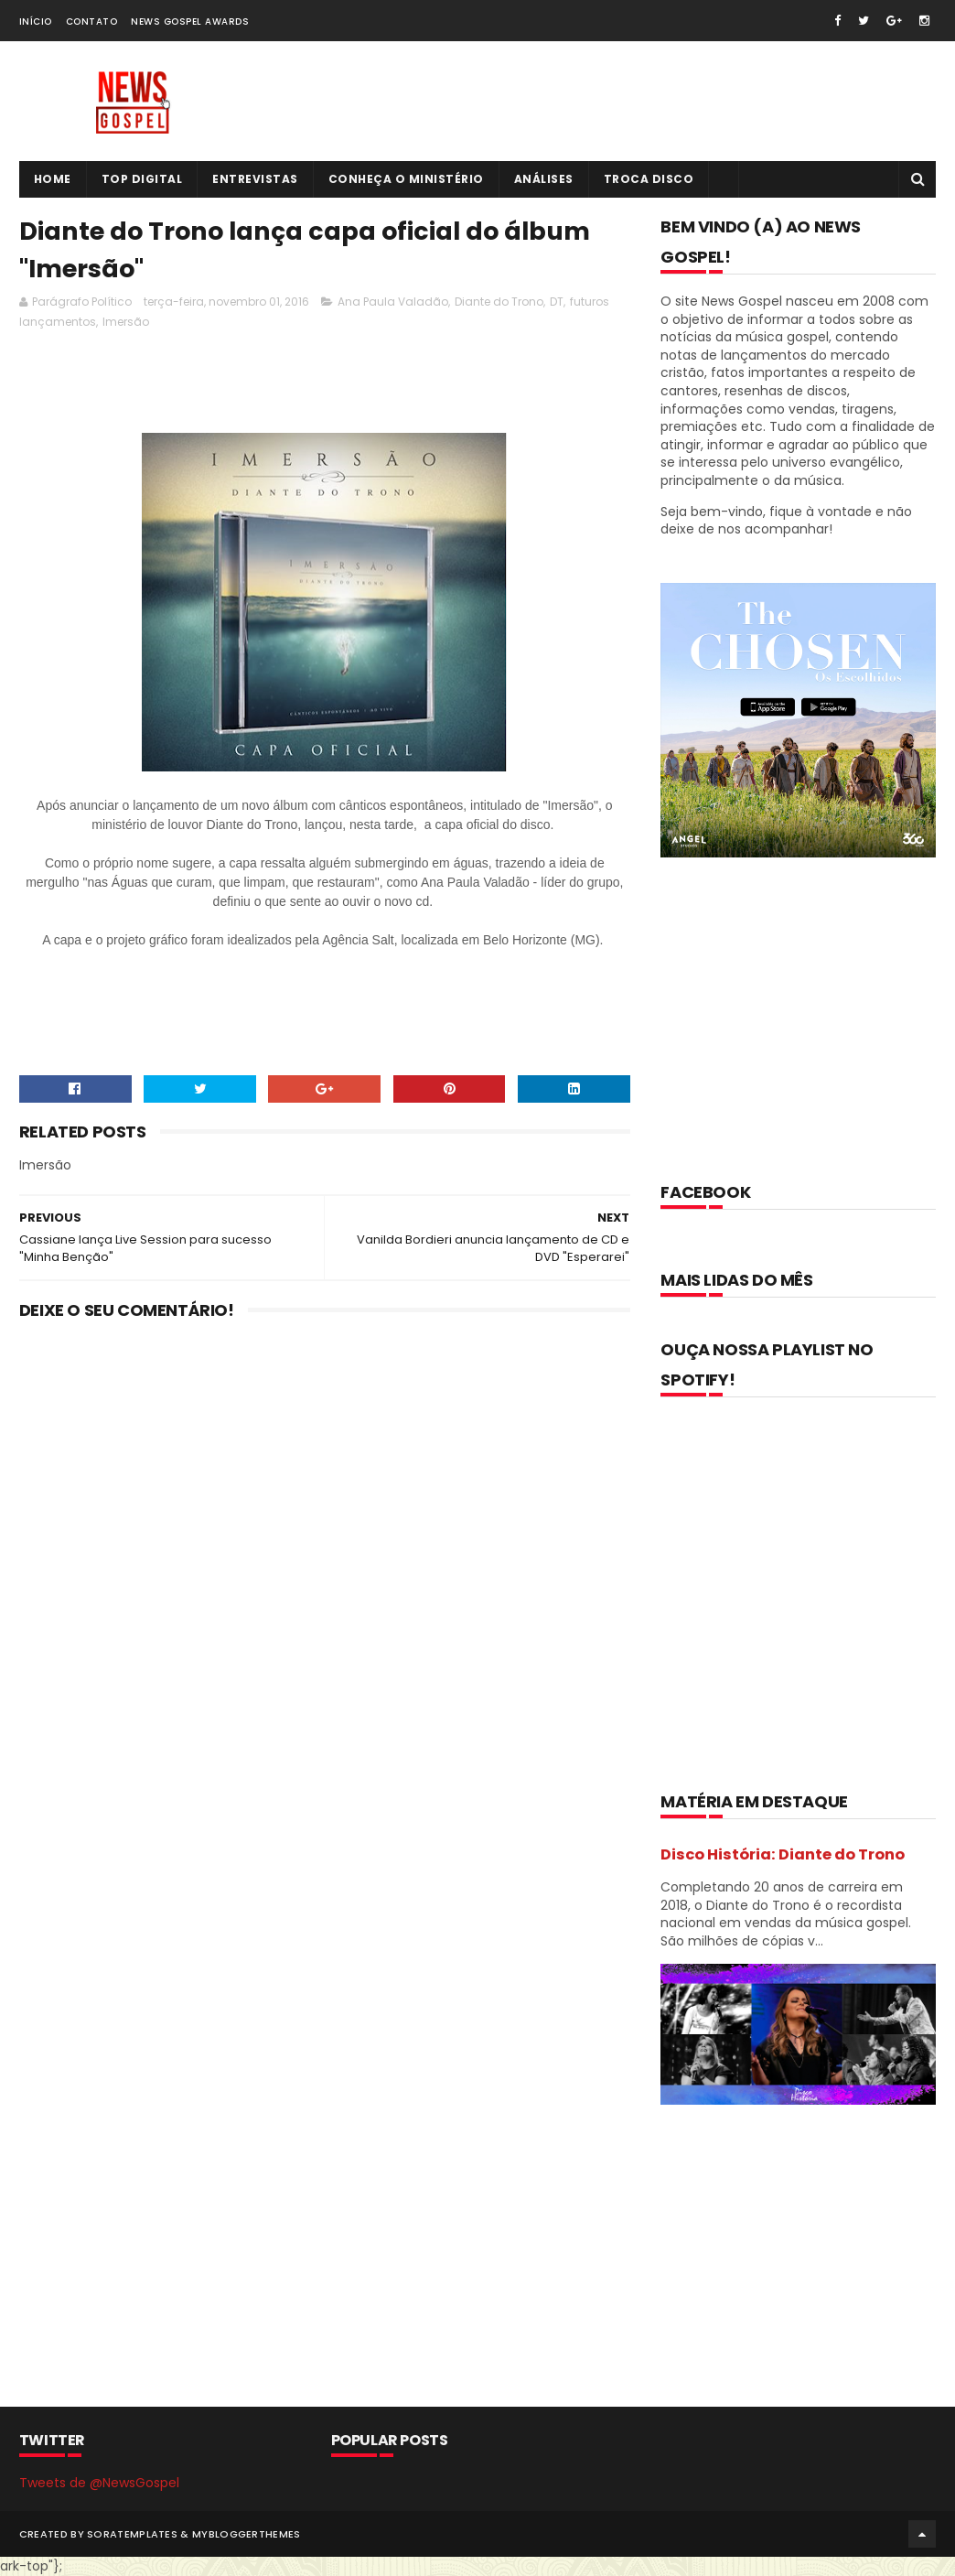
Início (35, 21)
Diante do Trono (499, 301)
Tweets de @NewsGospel (99, 2483)
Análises (544, 179)
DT (556, 301)
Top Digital (142, 179)
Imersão (125, 321)
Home (52, 179)
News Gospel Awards (190, 21)
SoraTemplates (132, 2534)
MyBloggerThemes (246, 2534)
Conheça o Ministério (406, 179)
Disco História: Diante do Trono (782, 1854)
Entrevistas (255, 179)
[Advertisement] (352, 386)
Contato (92, 21)
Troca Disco (649, 179)
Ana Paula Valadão (393, 301)
